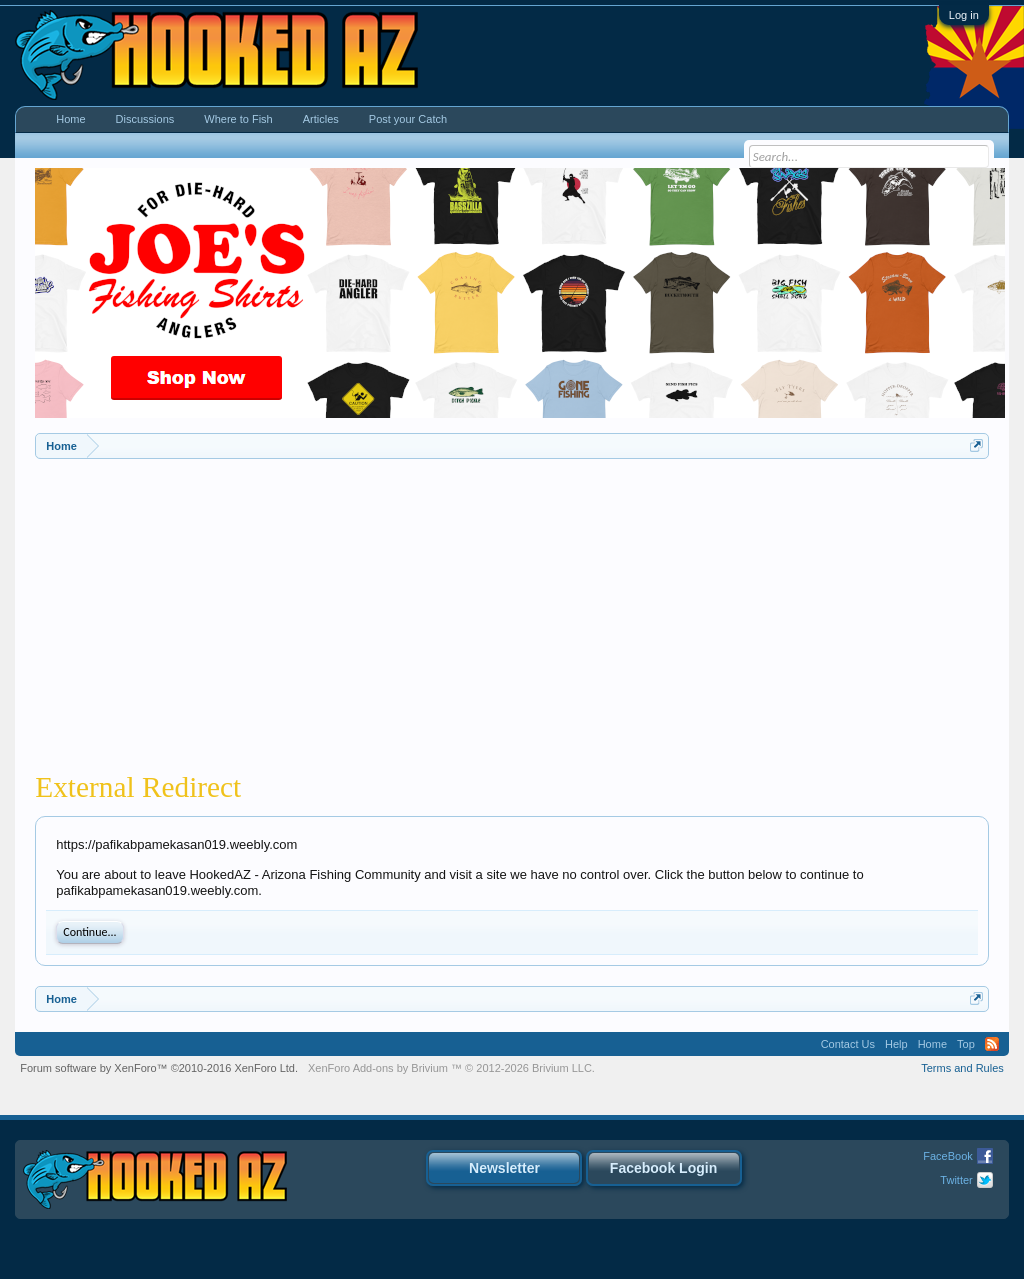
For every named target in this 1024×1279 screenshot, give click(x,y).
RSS (992, 1044)
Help (896, 1044)
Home (70, 119)
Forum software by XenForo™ (159, 1068)
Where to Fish (238, 119)
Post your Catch (408, 119)
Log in (964, 15)
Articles (321, 119)
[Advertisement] (512, 609)
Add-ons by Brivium (451, 1068)
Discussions (145, 119)
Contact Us (848, 1044)
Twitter (956, 1180)
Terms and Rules (962, 1068)
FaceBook (948, 1156)
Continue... (89, 932)
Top (966, 1044)
